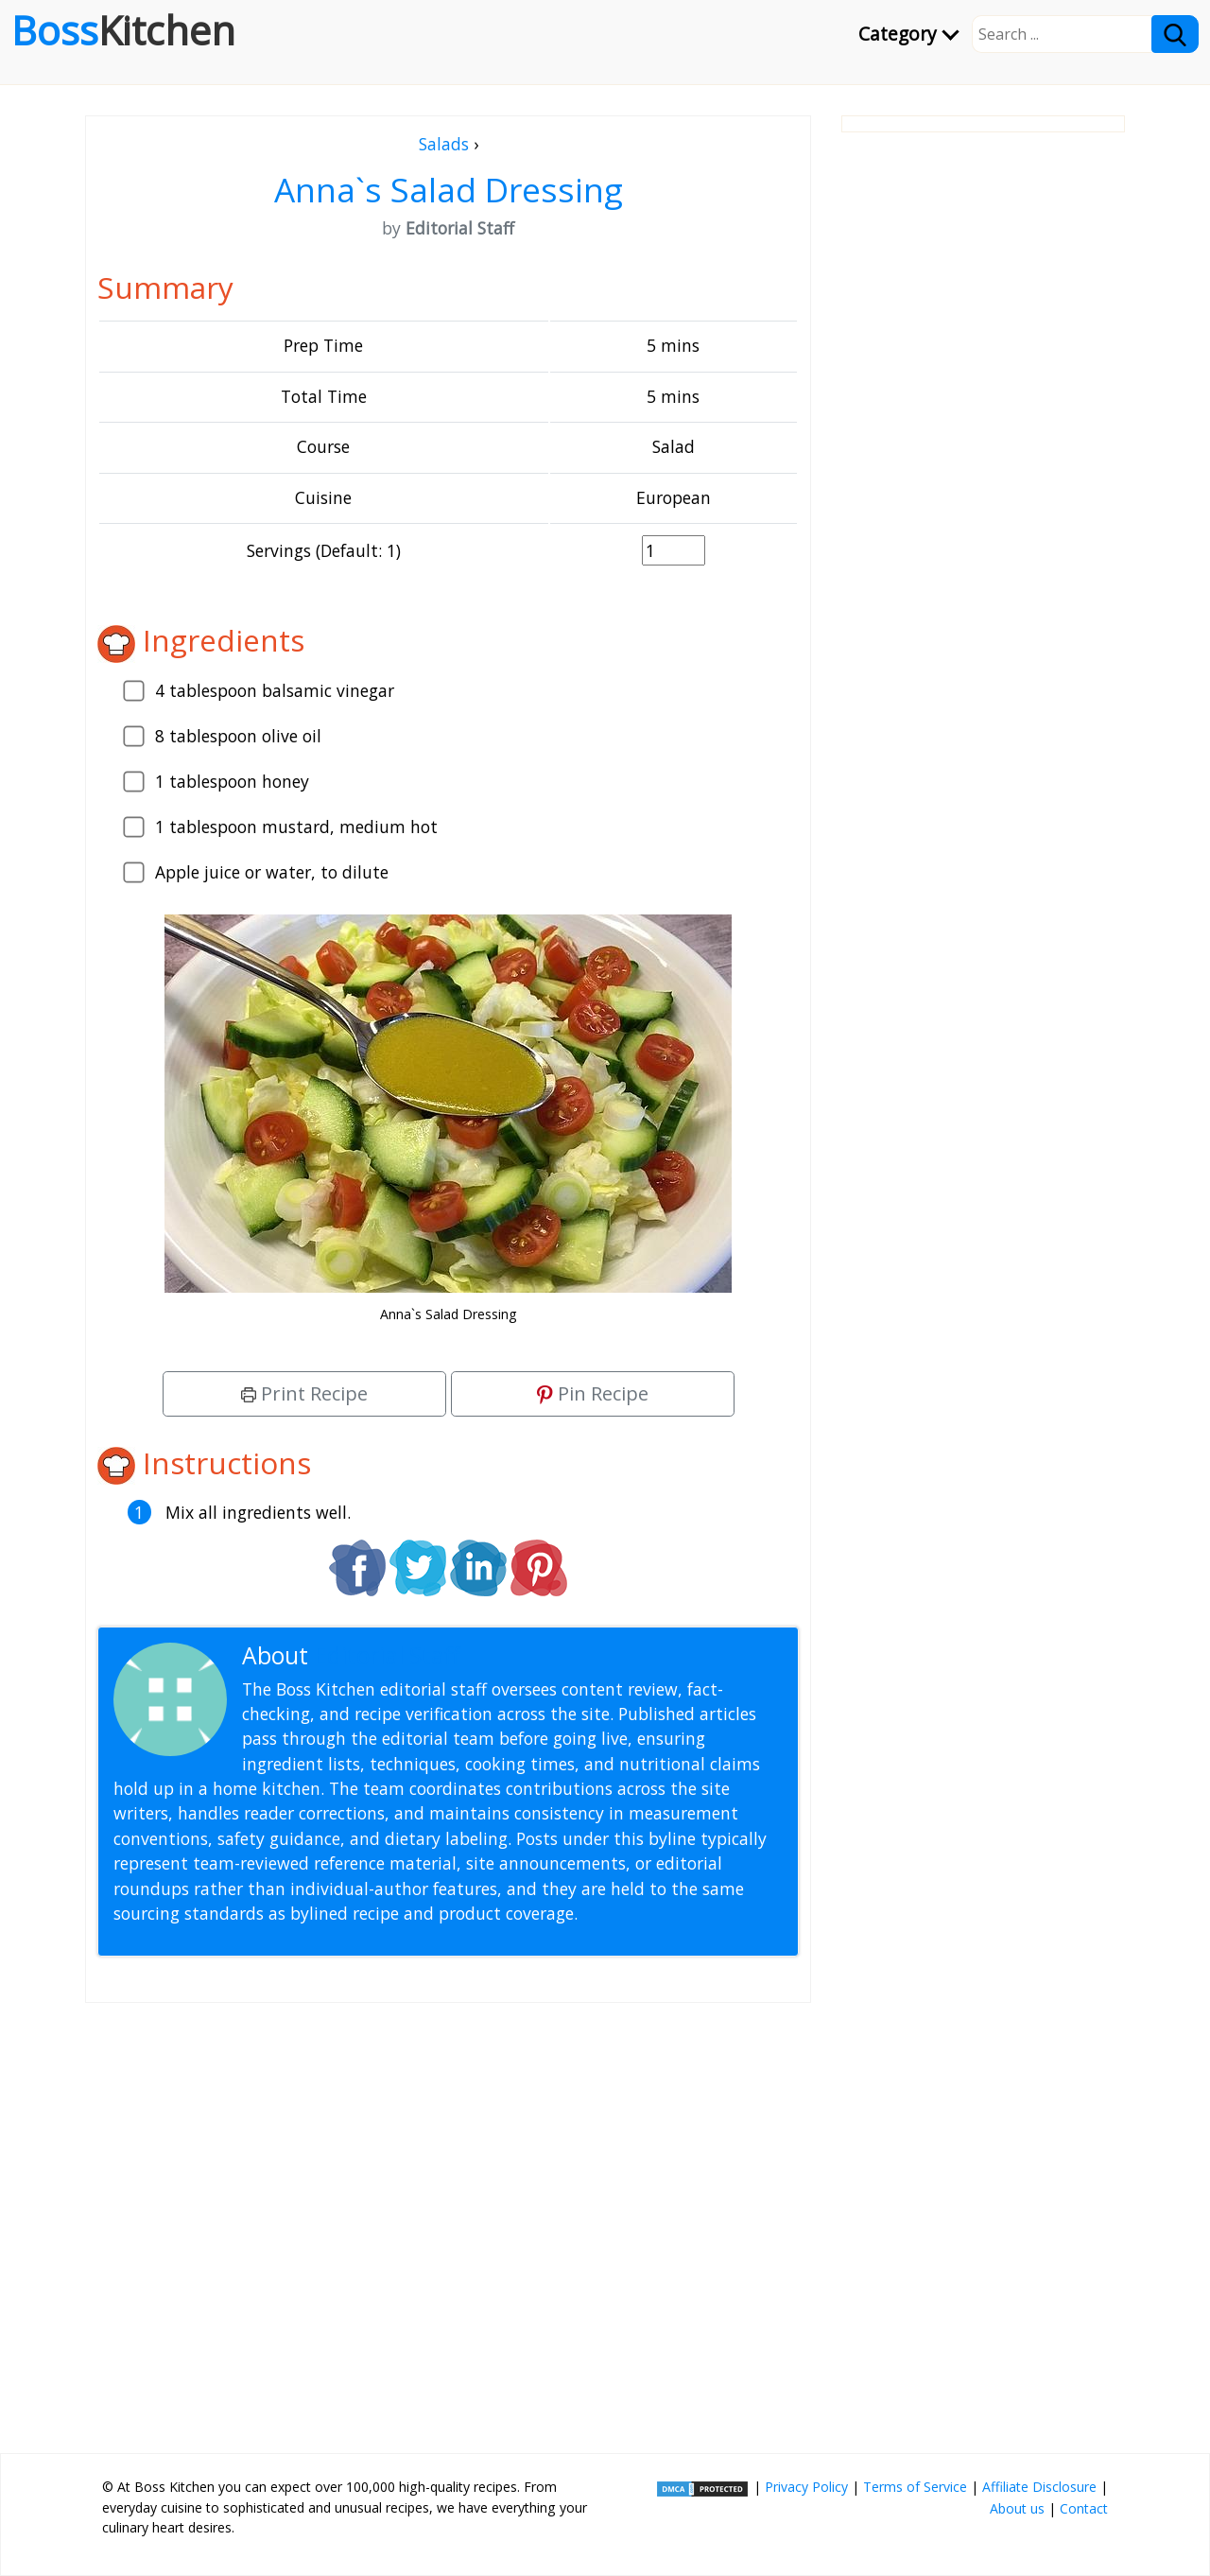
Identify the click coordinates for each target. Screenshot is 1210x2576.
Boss (123, 30)
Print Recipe (304, 1393)
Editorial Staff (387, 1655)
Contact (1084, 2508)
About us (1017, 2508)
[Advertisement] (448, 2220)
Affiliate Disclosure (1039, 2487)
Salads (444, 143)
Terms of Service (915, 2487)
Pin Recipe (592, 1393)
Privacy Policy (806, 2487)
